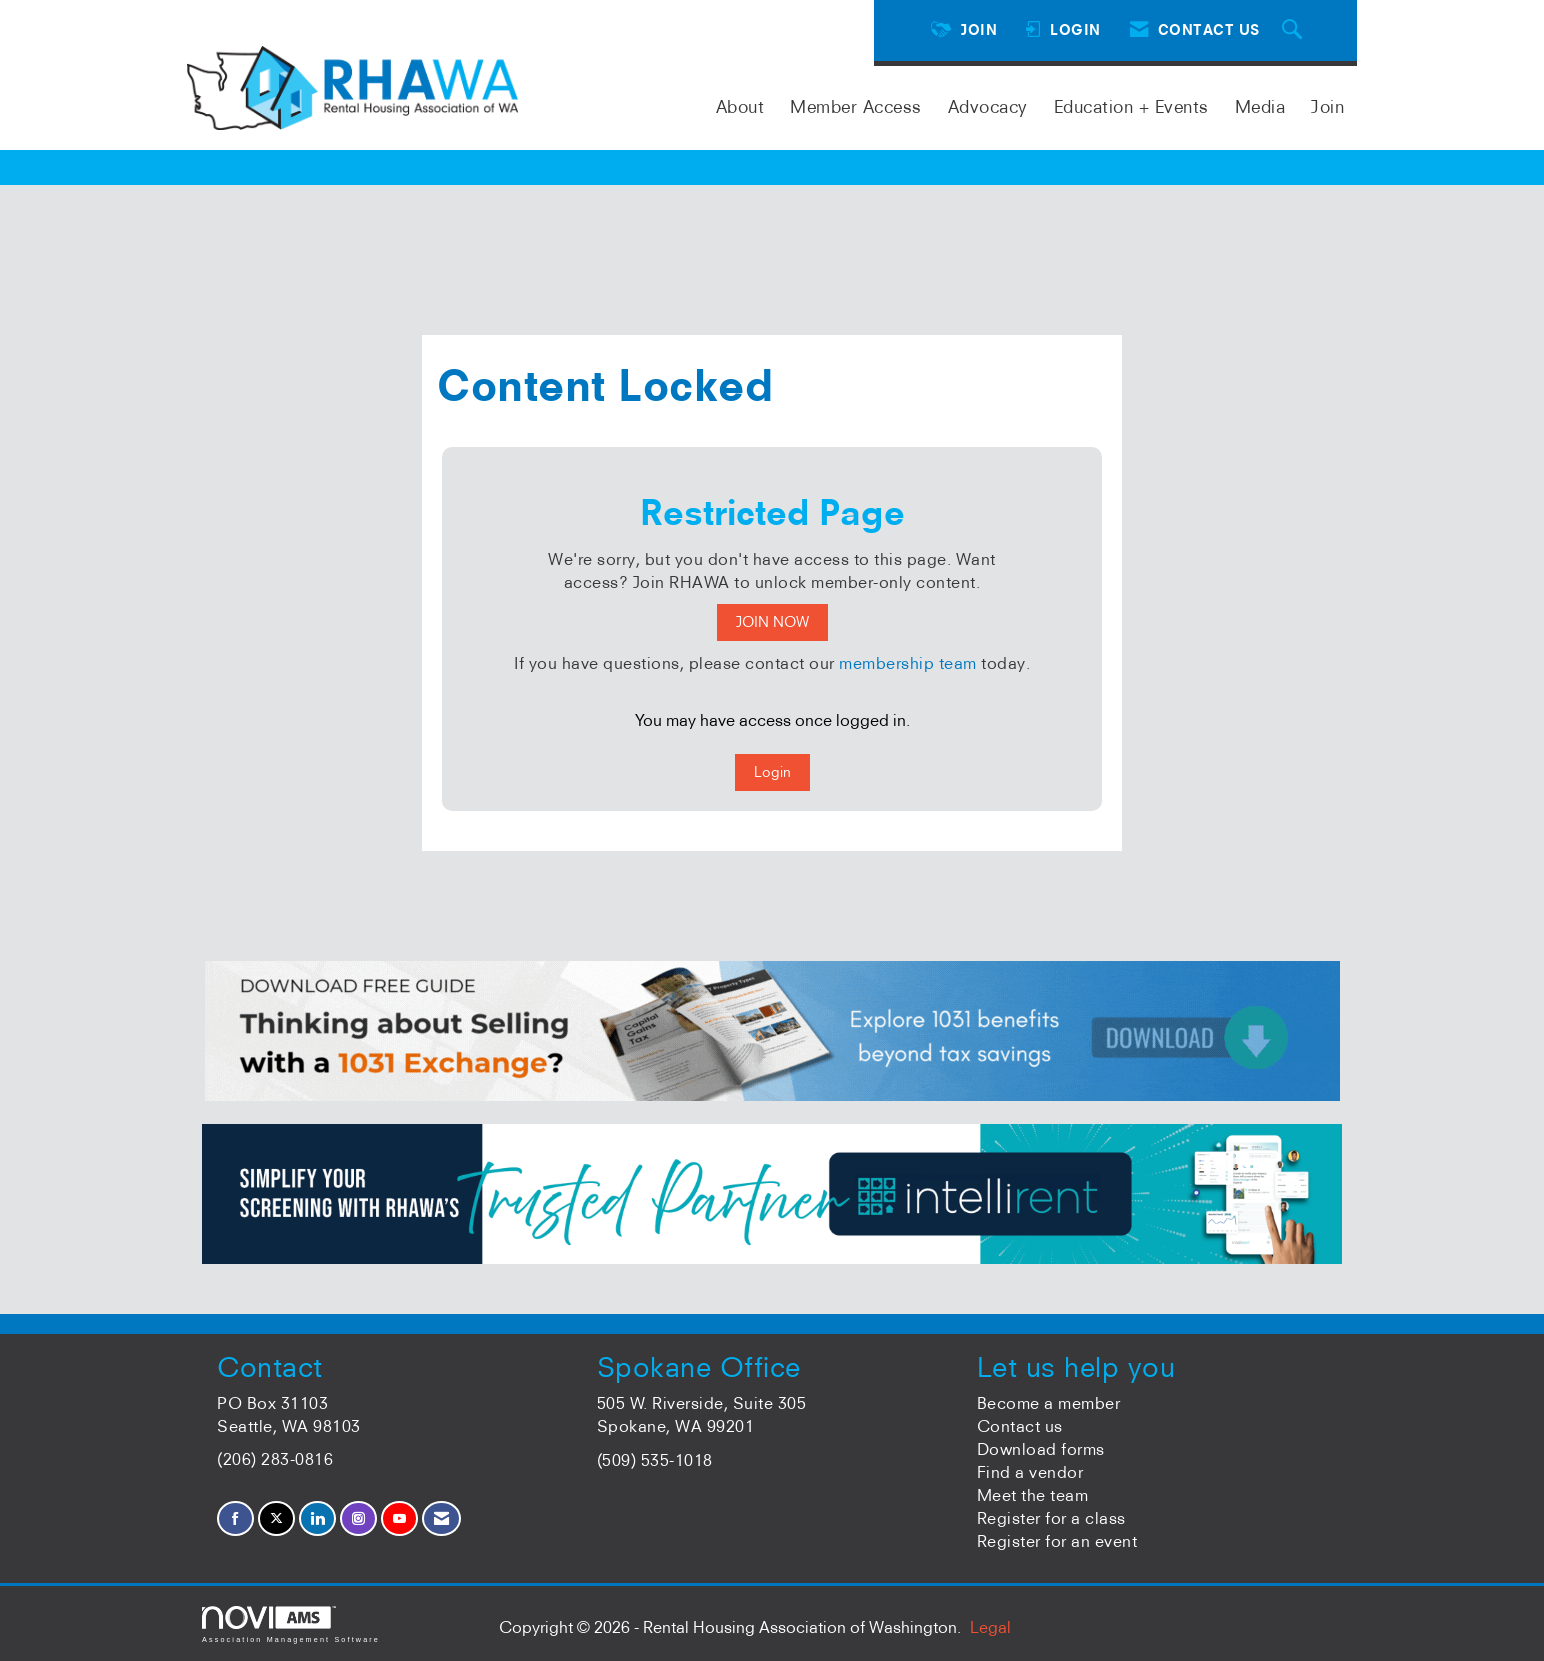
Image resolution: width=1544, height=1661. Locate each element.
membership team (908, 663)
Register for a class (1051, 1518)
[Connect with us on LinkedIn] (317, 1518)
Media (1260, 106)
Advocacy (988, 106)
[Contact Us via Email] (441, 1518)
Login (772, 772)
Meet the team (1033, 1495)
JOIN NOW (772, 622)
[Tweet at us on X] (276, 1518)
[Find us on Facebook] (235, 1518)
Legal (990, 1627)
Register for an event (1057, 1541)
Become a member (1049, 1403)
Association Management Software (291, 1624)
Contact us (1020, 1426)
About (740, 106)
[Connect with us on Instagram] (358, 1518)
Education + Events (1131, 106)
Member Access (856, 106)
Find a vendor (1030, 1472)
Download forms (1041, 1449)
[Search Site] (1295, 30)
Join (1327, 106)
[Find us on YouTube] (399, 1518)
